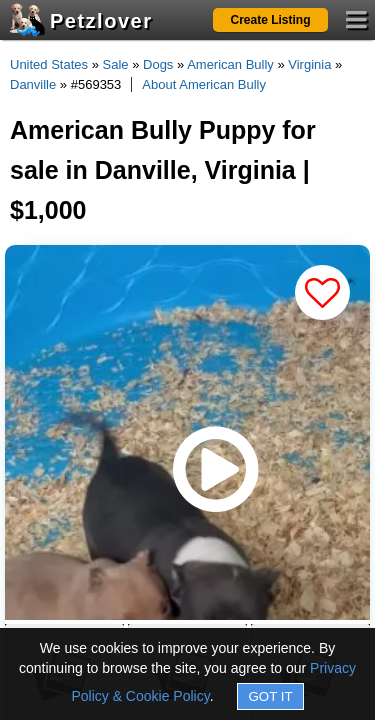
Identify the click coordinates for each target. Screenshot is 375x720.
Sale (116, 64)
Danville (33, 84)
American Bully (230, 64)
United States (49, 64)
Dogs (158, 64)
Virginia (309, 64)
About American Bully (204, 84)
